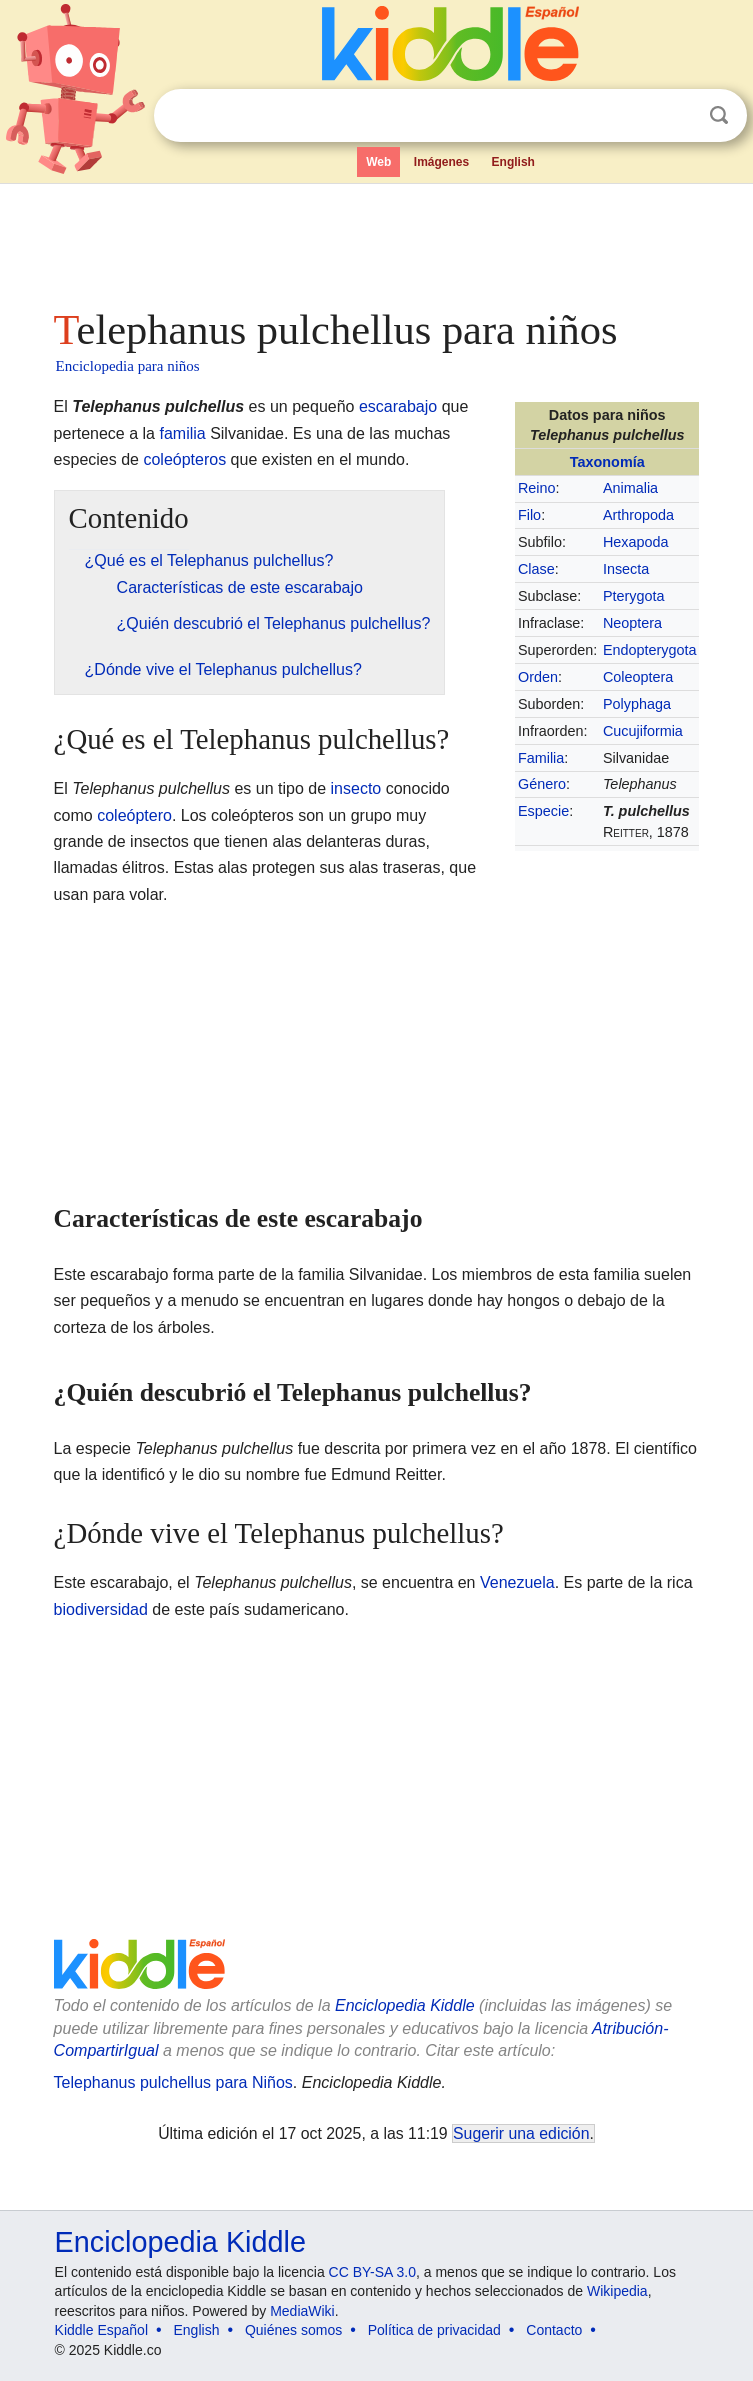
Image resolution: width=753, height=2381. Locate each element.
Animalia (630, 488)
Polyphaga (637, 704)
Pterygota (634, 596)
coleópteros (184, 459)
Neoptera (632, 623)
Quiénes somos (293, 2330)
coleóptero (134, 815)
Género (542, 784)
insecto (356, 788)
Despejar (678, 116)
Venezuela (517, 1582)
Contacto (554, 2330)
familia (182, 433)
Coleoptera (638, 677)
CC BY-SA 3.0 (372, 2272)
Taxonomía (607, 462)
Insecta (626, 569)
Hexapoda (636, 542)
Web (378, 162)
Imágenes (441, 162)
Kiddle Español (101, 2330)
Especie (543, 811)
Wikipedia (617, 2291)
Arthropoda (638, 515)
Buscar (719, 115)
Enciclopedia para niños (128, 366)
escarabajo (398, 406)
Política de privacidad (434, 2330)
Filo (529, 515)
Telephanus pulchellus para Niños (173, 2082)
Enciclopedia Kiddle (405, 2005)
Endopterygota (650, 650)
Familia (541, 758)
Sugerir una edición (521, 2133)
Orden (538, 677)
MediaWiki (302, 2311)
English (513, 162)
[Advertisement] (377, 240)
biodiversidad (101, 1609)
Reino (537, 488)
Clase (536, 569)
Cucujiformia (643, 731)
